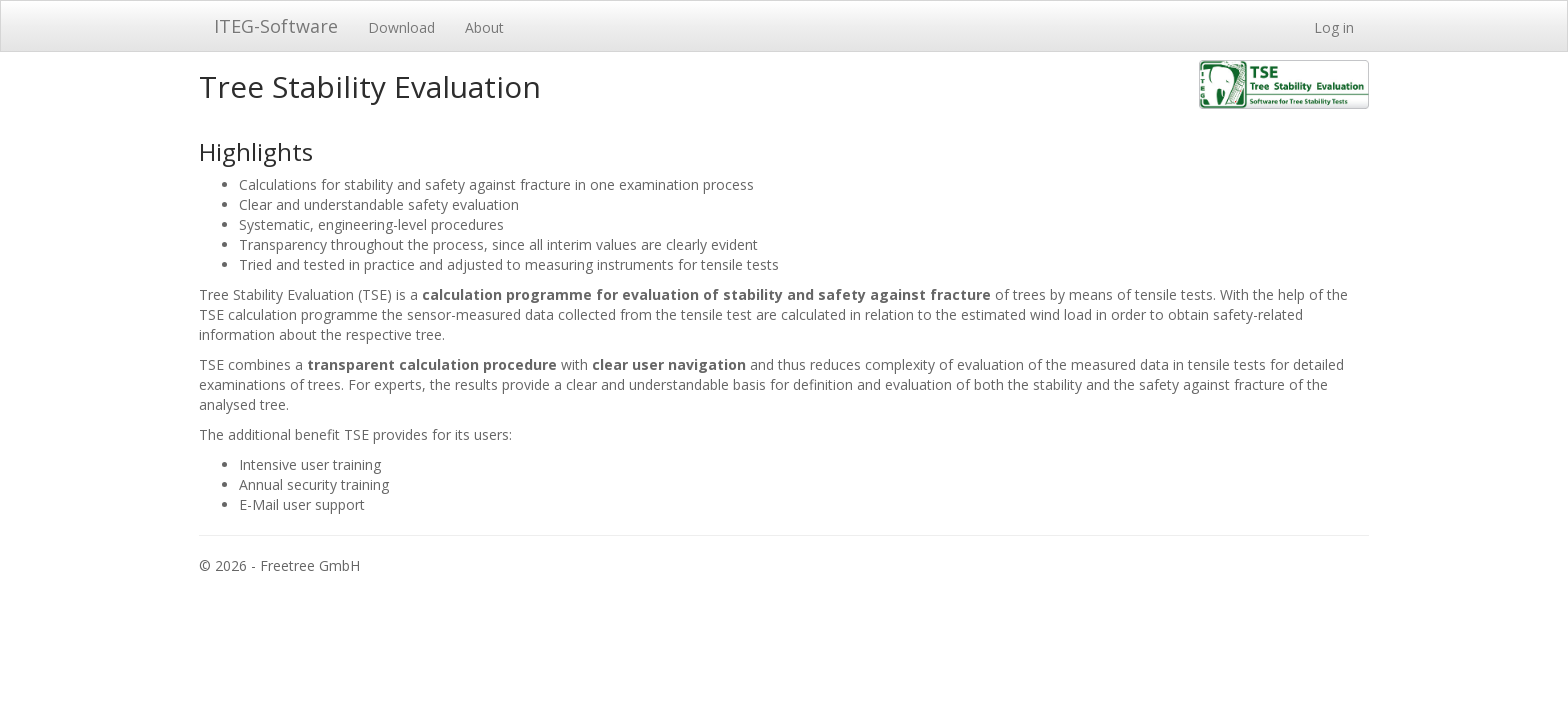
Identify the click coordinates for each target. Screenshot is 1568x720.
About (484, 27)
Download (401, 27)
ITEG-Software (276, 26)
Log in (1334, 27)
